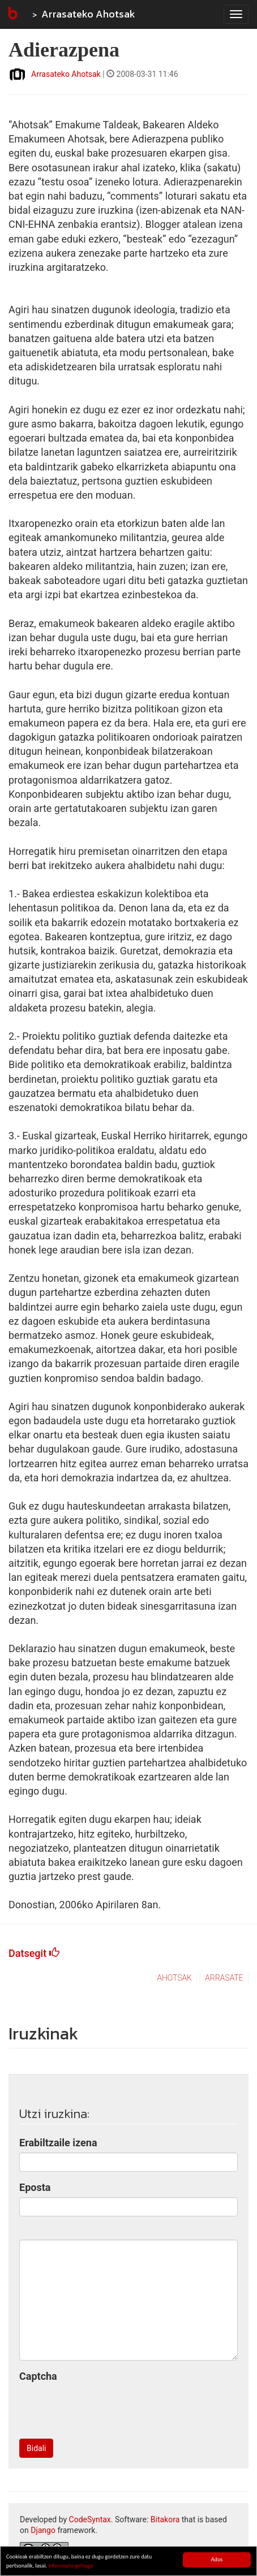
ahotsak (174, 1977)
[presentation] (105, 2408)
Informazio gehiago (70, 2566)
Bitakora (165, 2519)
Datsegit (33, 1953)
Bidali (36, 2448)
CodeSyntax (90, 2519)
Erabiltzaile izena (58, 2143)
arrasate (224, 1977)
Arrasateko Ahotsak (88, 13)
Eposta (34, 2187)
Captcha (38, 2376)
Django (43, 2530)
